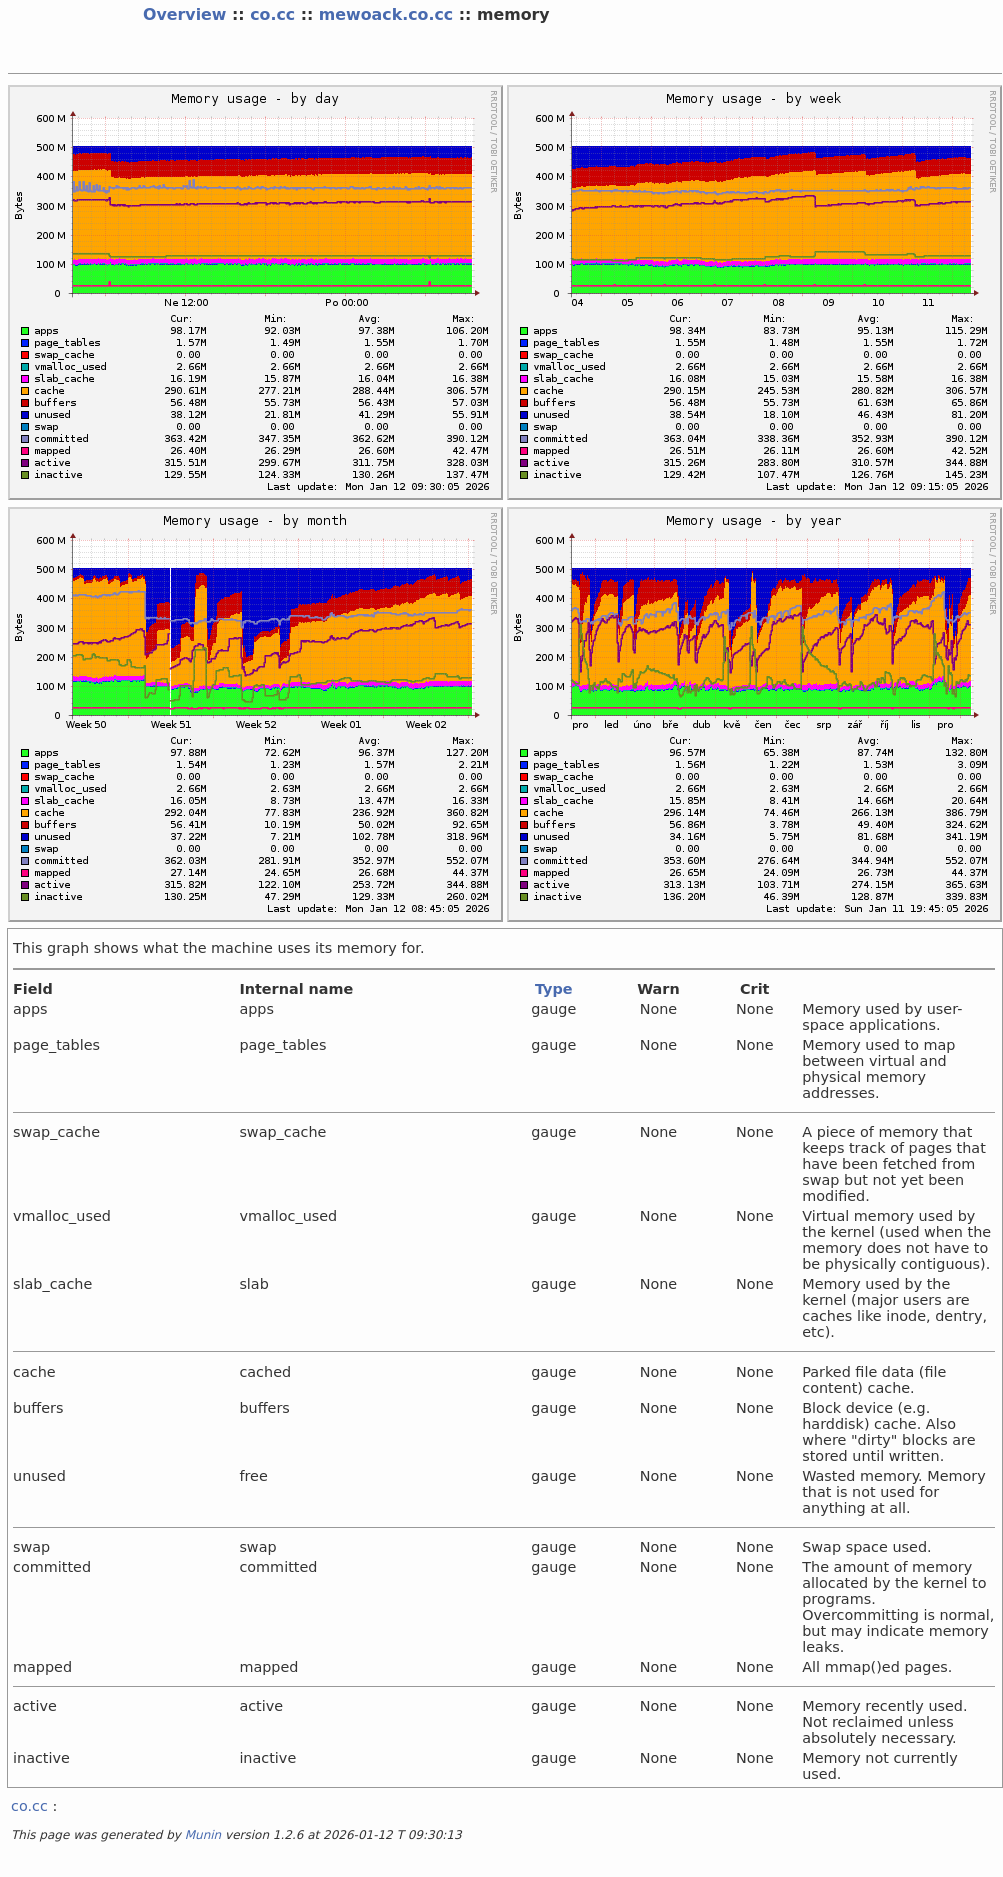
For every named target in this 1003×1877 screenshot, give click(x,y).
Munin (203, 1835)
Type (554, 989)
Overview (184, 14)
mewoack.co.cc (386, 14)
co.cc (272, 14)
